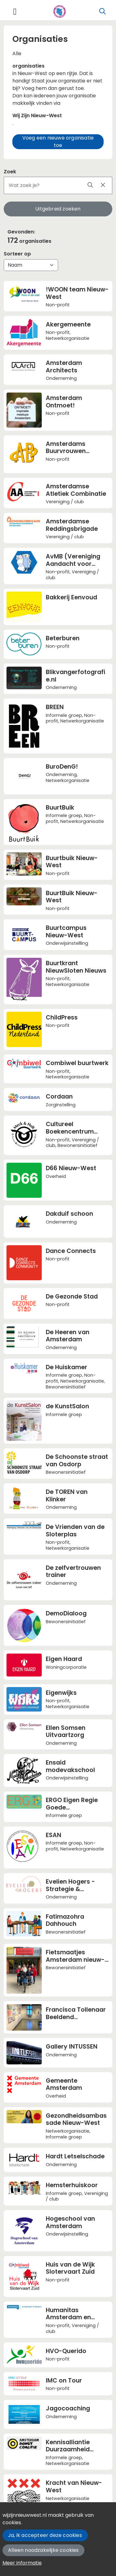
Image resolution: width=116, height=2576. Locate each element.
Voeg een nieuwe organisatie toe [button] (58, 141)
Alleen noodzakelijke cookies (43, 2550)
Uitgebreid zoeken (57, 208)
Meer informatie (22, 2562)
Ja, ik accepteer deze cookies (45, 2535)
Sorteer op (17, 253)
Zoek (10, 171)
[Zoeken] (103, 11)
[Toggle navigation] (14, 11)
